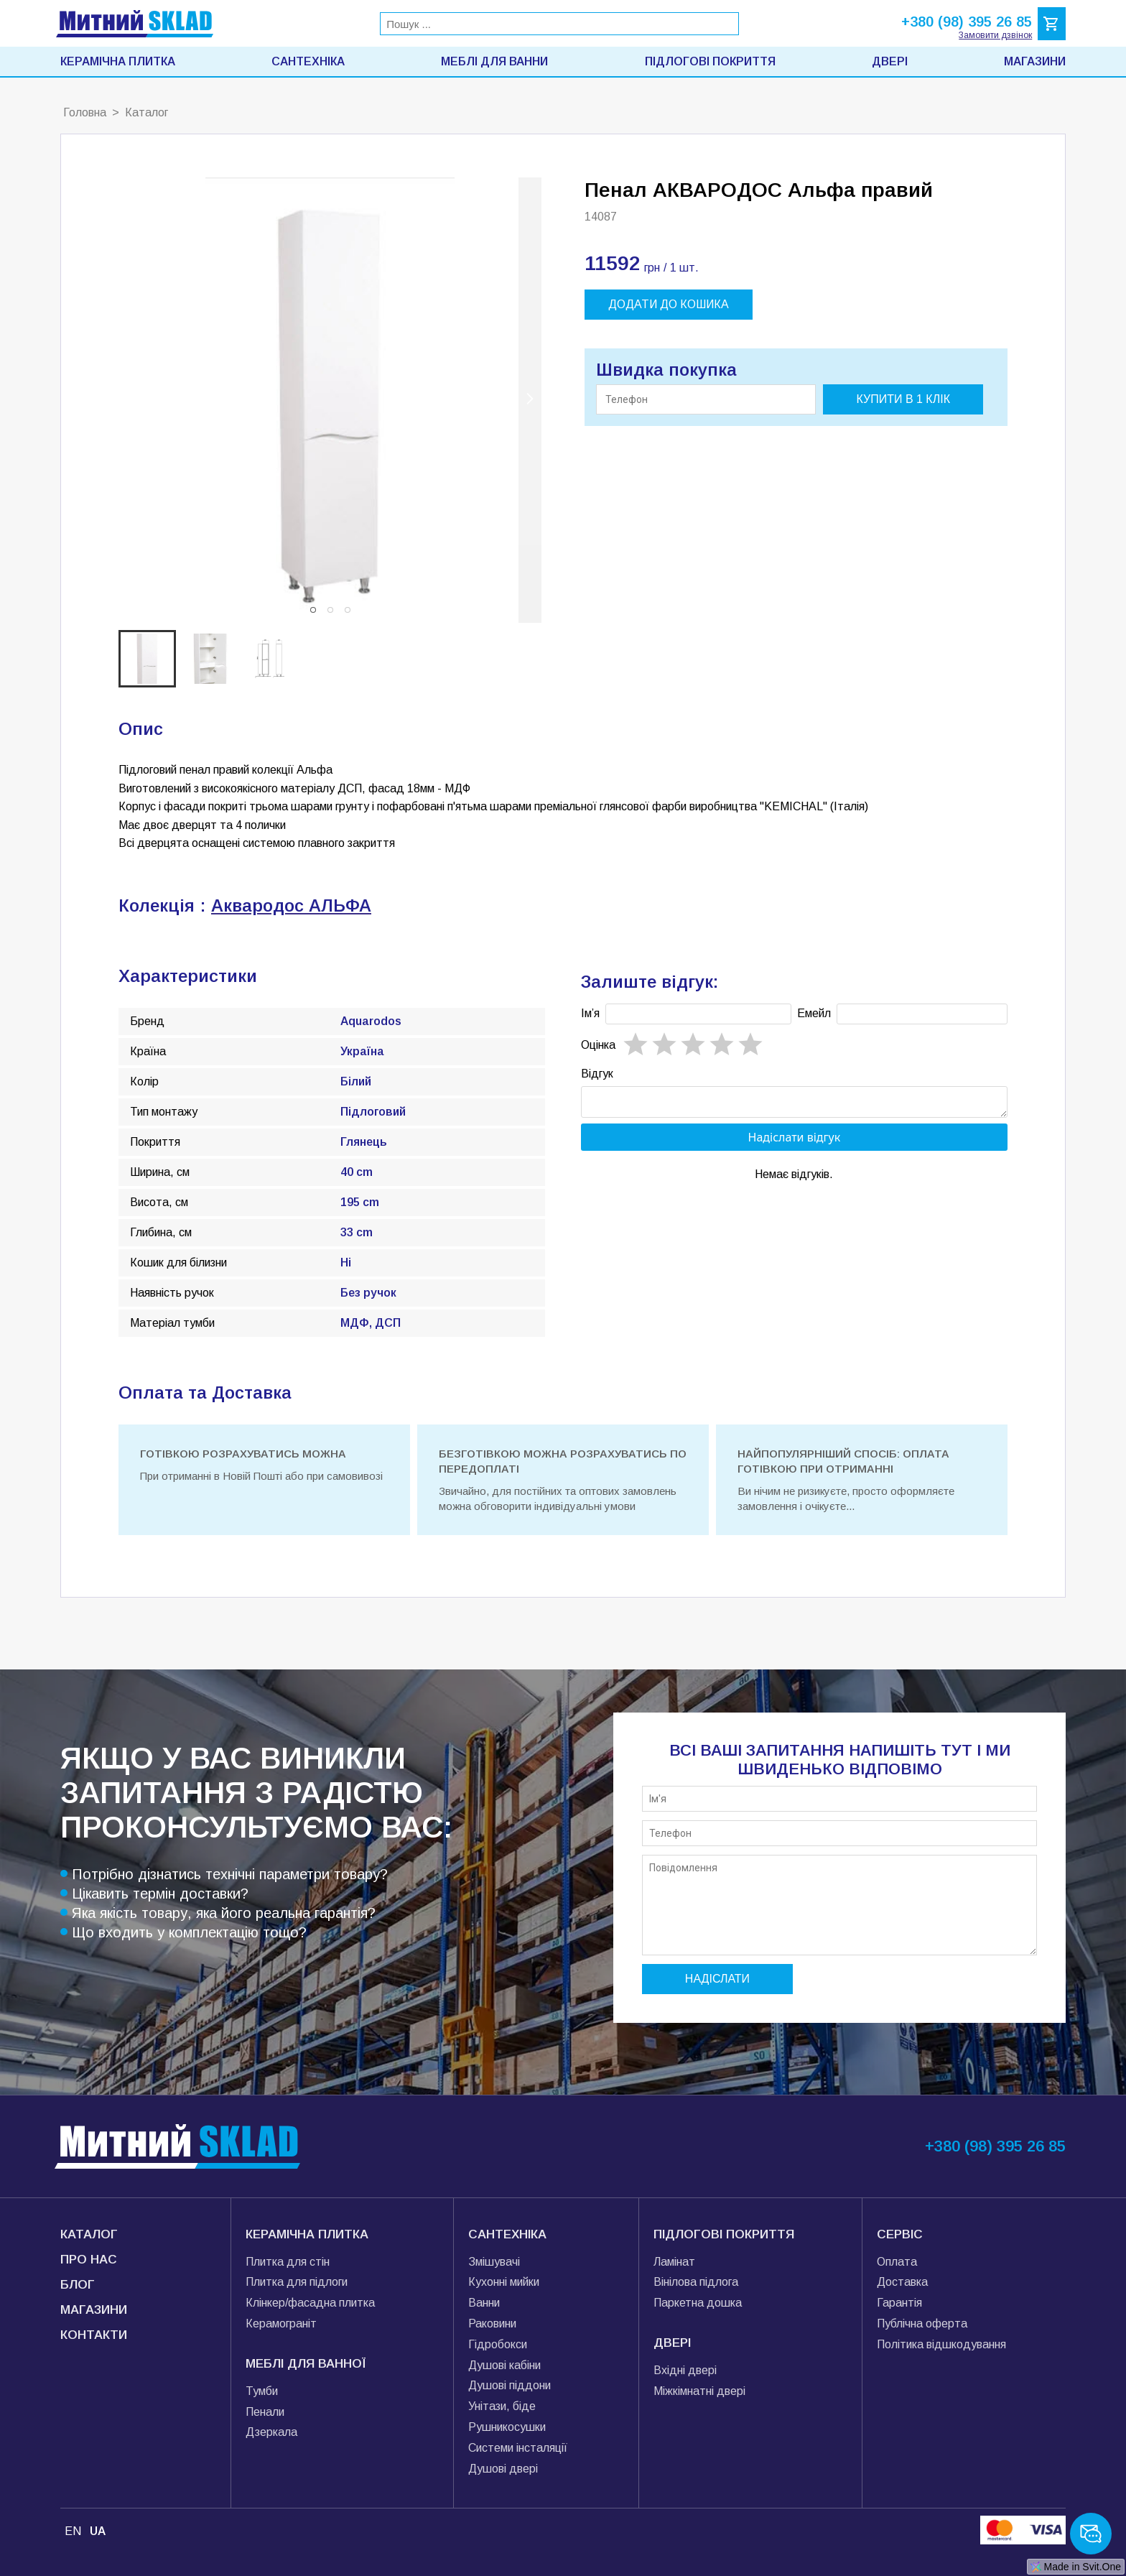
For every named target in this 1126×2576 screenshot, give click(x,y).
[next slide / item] (529, 400)
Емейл (814, 1013)
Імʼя (590, 1013)
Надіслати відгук (794, 1141)
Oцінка (598, 1045)
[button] (313, 610)
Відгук (597, 1073)
